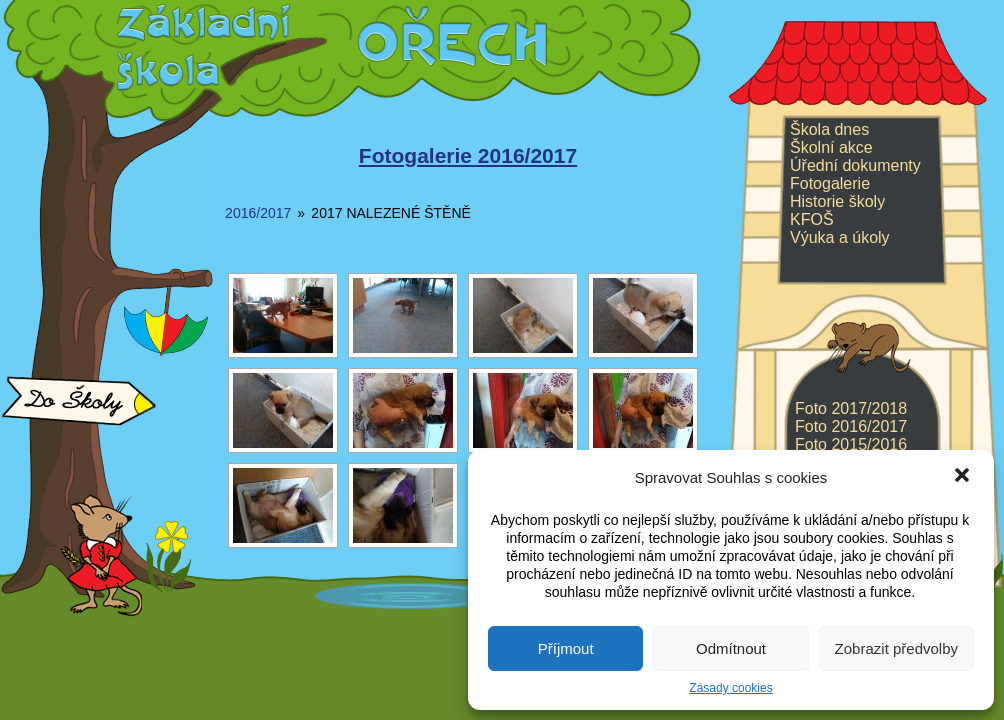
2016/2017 (258, 213)
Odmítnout (731, 648)
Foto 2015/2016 (851, 444)
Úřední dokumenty (855, 165)
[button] (962, 477)
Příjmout (566, 648)
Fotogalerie (830, 183)
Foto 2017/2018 (851, 408)
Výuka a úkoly (840, 237)
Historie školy (837, 201)
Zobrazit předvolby (896, 648)
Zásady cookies (730, 688)
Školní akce (831, 147)
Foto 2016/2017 (851, 426)
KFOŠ (812, 219)
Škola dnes (829, 129)
